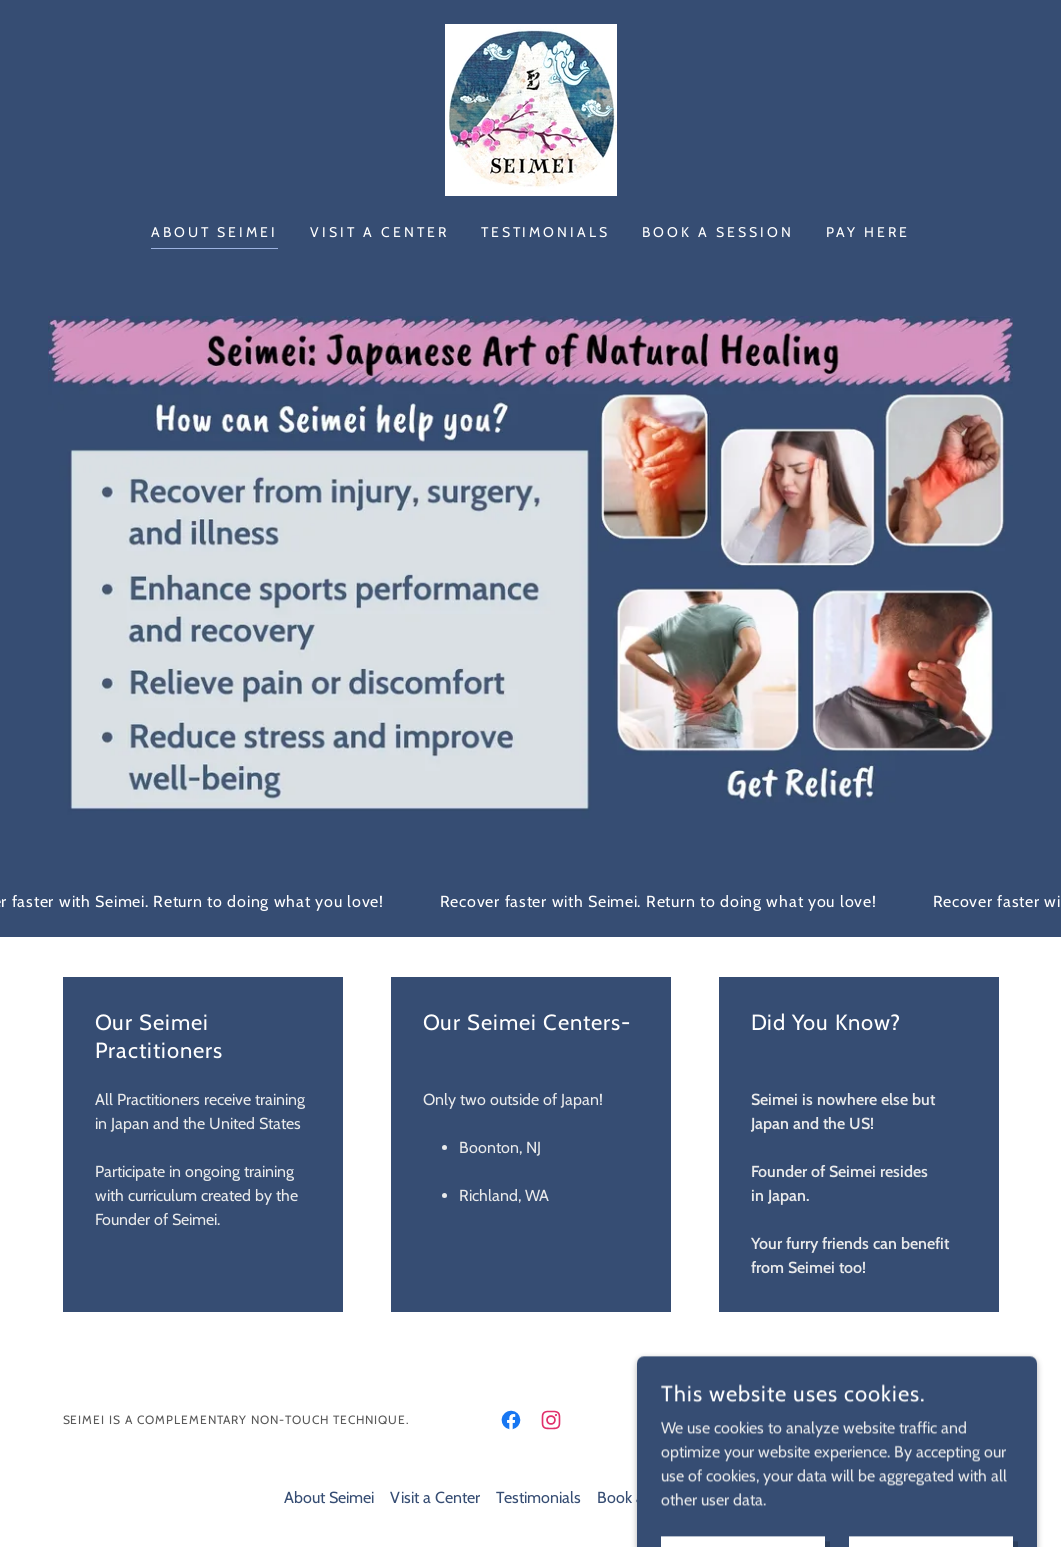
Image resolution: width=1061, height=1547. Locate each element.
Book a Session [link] (718, 232)
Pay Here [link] (868, 232)
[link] (531, 108)
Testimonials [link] (546, 232)
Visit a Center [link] (379, 232)
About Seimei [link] (214, 232)
